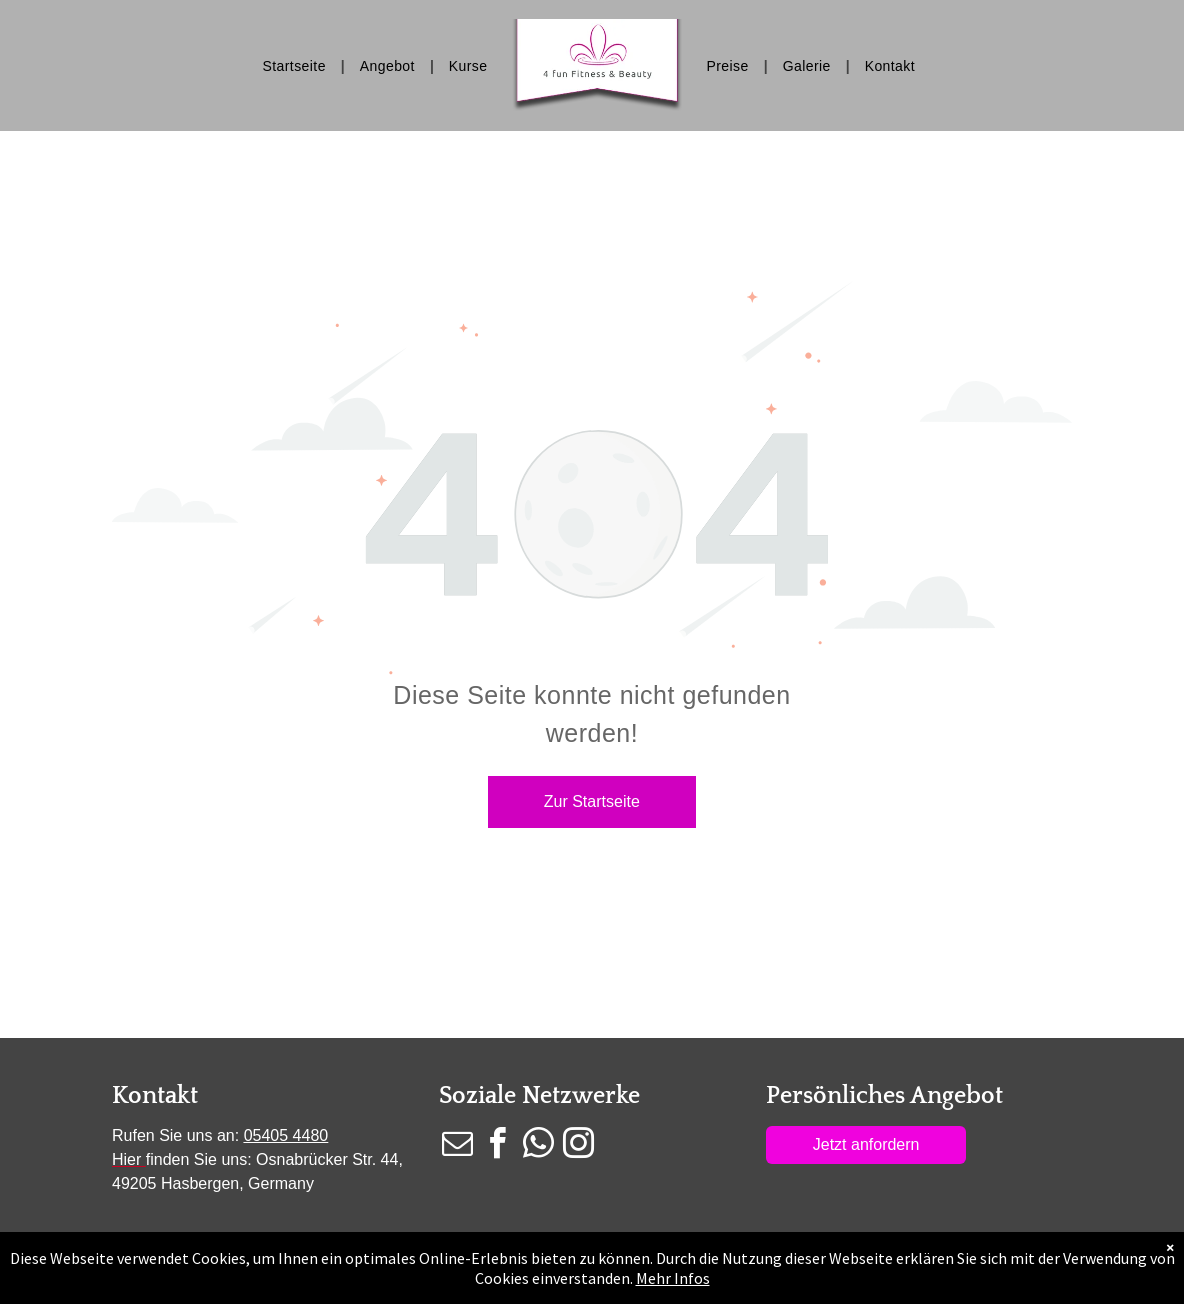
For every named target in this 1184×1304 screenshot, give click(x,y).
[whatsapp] (538, 1146)
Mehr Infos (673, 1278)
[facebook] (498, 1146)
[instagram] (579, 1146)
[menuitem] (296, 66)
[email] (457, 1146)
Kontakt (155, 1096)
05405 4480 (286, 1135)
